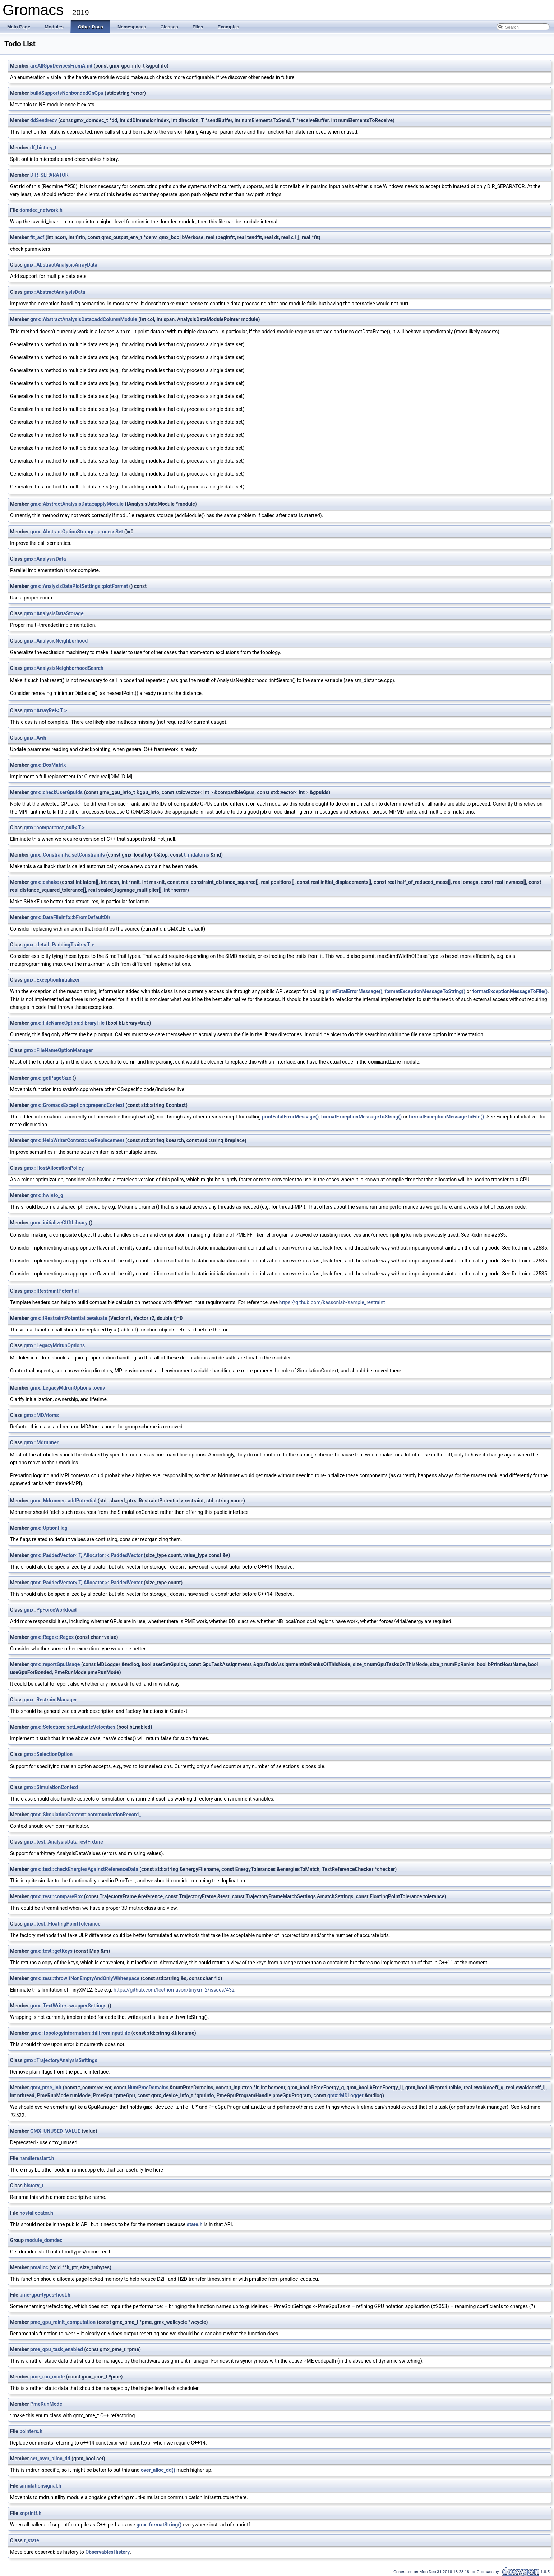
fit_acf (37, 237)
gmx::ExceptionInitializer (52, 979)
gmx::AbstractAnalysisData (54, 292)
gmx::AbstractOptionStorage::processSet (76, 531)
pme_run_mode (47, 2375)
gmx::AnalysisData (45, 558)
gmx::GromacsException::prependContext (77, 1104)
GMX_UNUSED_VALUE (55, 2129)
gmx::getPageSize (50, 1077)
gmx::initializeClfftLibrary (59, 1221)
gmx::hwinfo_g (46, 1194)
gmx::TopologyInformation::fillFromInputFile (80, 2032)
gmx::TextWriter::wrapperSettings (68, 2004)
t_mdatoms (196, 854)
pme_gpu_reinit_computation (63, 2321)
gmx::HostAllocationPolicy (54, 1167)
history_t (33, 2184)
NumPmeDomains (148, 2086)
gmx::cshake (44, 882)
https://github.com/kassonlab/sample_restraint (332, 1301)
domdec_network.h (41, 210)
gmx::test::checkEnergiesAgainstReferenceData (84, 1868)
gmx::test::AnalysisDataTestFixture (63, 1841)
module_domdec (44, 2239)
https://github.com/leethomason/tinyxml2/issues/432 (174, 1989)
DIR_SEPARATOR (49, 175)
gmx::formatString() (159, 2523)
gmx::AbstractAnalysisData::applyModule (77, 504)
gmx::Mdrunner (41, 1441)
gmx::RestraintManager (50, 1698)
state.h (195, 2223)
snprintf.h (30, 2512)
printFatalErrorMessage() (354, 991)
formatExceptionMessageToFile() (510, 991)
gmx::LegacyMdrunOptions (54, 1344)
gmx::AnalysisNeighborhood (56, 640)
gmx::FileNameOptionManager (58, 1050)
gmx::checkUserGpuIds (56, 792)
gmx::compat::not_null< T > (54, 827)
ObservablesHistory (107, 2550)
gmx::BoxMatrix (48, 765)
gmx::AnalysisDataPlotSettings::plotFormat (79, 586)
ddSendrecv (43, 120)
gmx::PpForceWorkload (50, 1609)
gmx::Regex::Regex (52, 1636)
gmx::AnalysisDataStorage (53, 613)
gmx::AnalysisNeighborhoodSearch (63, 668)
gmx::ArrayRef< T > (45, 710)
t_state (31, 2539)
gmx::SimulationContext (51, 1786)
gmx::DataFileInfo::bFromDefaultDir (70, 917)
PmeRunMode (46, 2402)
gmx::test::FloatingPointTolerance (62, 1923)
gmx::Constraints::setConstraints (67, 854)
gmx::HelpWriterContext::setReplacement (77, 1140)
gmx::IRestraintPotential (51, 1290)
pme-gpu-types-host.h (44, 2293)
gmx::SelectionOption (48, 1753)
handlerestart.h (36, 2157)
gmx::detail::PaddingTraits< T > (59, 944)
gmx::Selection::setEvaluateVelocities (72, 1726)
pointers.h (30, 2430)
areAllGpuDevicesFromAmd (61, 66)
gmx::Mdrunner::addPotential (63, 1499)
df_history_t (43, 147)
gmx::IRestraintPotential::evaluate (68, 1317)
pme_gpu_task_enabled (56, 2348)
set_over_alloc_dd (50, 2457)
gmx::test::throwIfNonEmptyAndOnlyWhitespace (84, 1977)
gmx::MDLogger (345, 2094)
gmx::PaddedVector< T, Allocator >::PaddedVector (86, 1554)
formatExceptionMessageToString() (424, 991)
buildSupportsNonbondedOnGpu (66, 93)
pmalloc (39, 2266)
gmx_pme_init (45, 2086)
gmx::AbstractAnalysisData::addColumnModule (83, 319)
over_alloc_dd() (158, 2468)
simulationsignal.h (40, 2484)
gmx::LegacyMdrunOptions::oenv (67, 1387)
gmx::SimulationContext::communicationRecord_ (85, 1813)
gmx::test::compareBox (56, 1895)
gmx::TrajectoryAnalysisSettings (60, 2059)
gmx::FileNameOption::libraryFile (67, 1022)
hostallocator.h (36, 2211)
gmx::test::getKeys (51, 1950)
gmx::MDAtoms (41, 1414)
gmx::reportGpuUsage (55, 1663)
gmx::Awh (35, 737)
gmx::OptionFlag (49, 1527)
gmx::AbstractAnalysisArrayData (60, 265)
